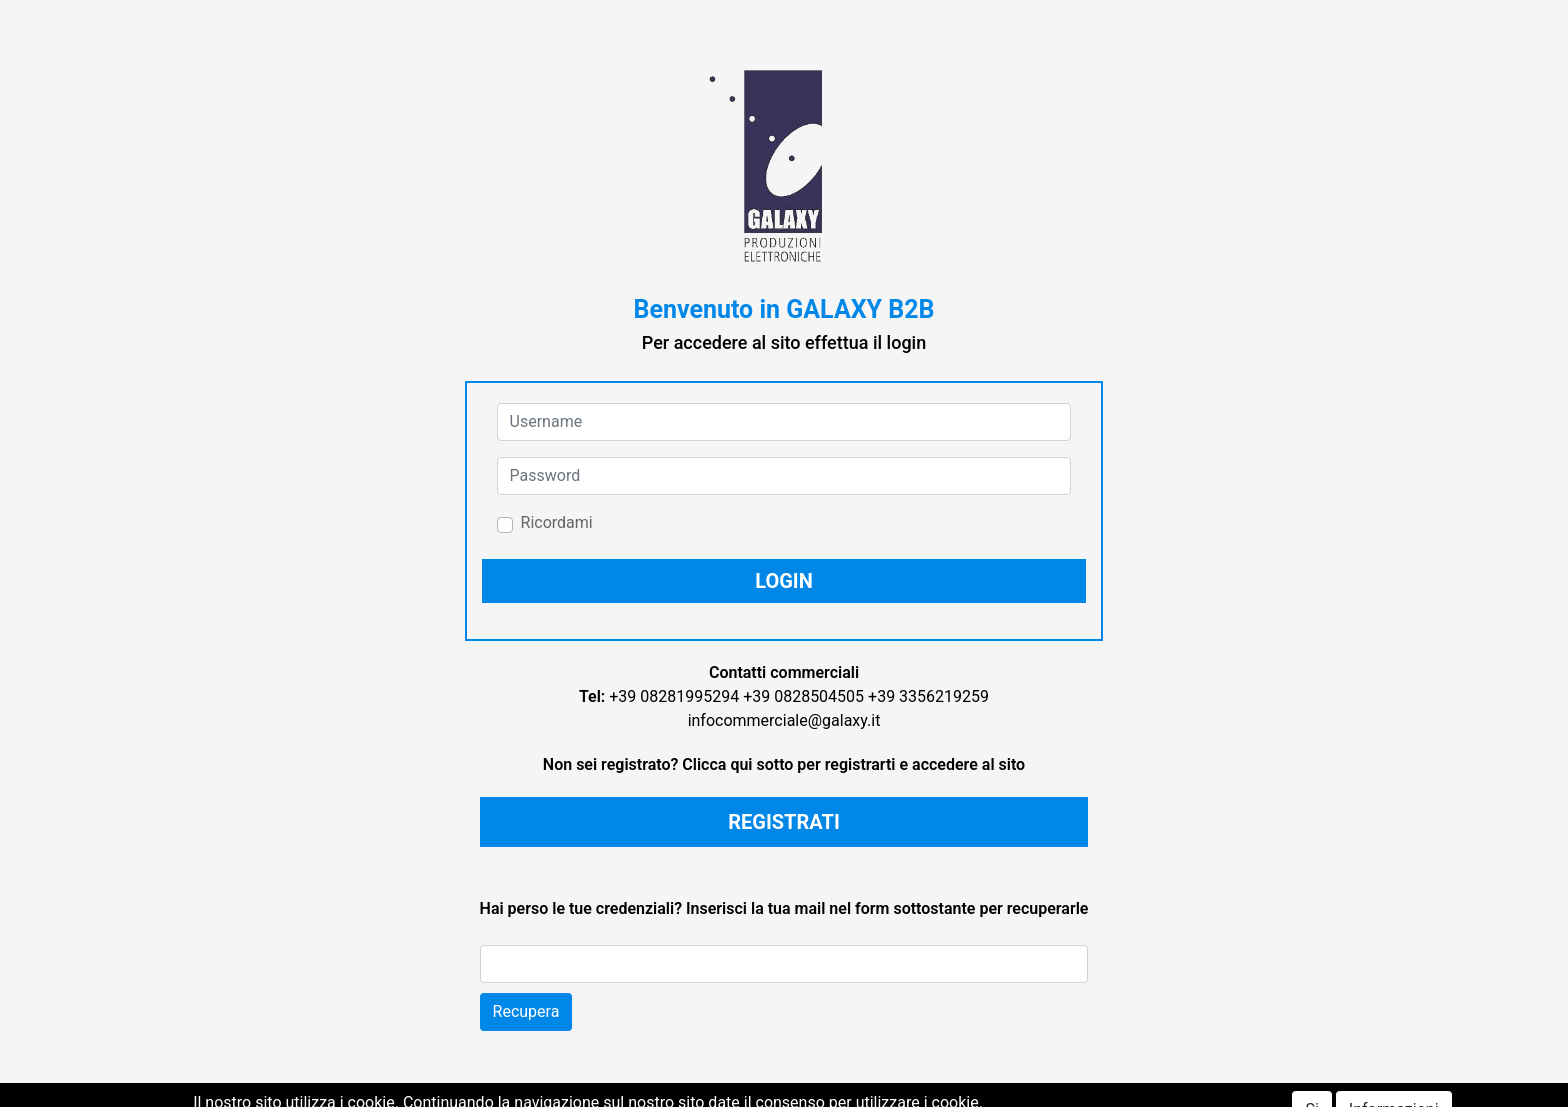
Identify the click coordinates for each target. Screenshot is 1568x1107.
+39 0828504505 (803, 696)
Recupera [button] (526, 1011)
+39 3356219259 (928, 696)
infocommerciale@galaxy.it (784, 720)
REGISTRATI (784, 822)
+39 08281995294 (674, 696)
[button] (784, 581)
